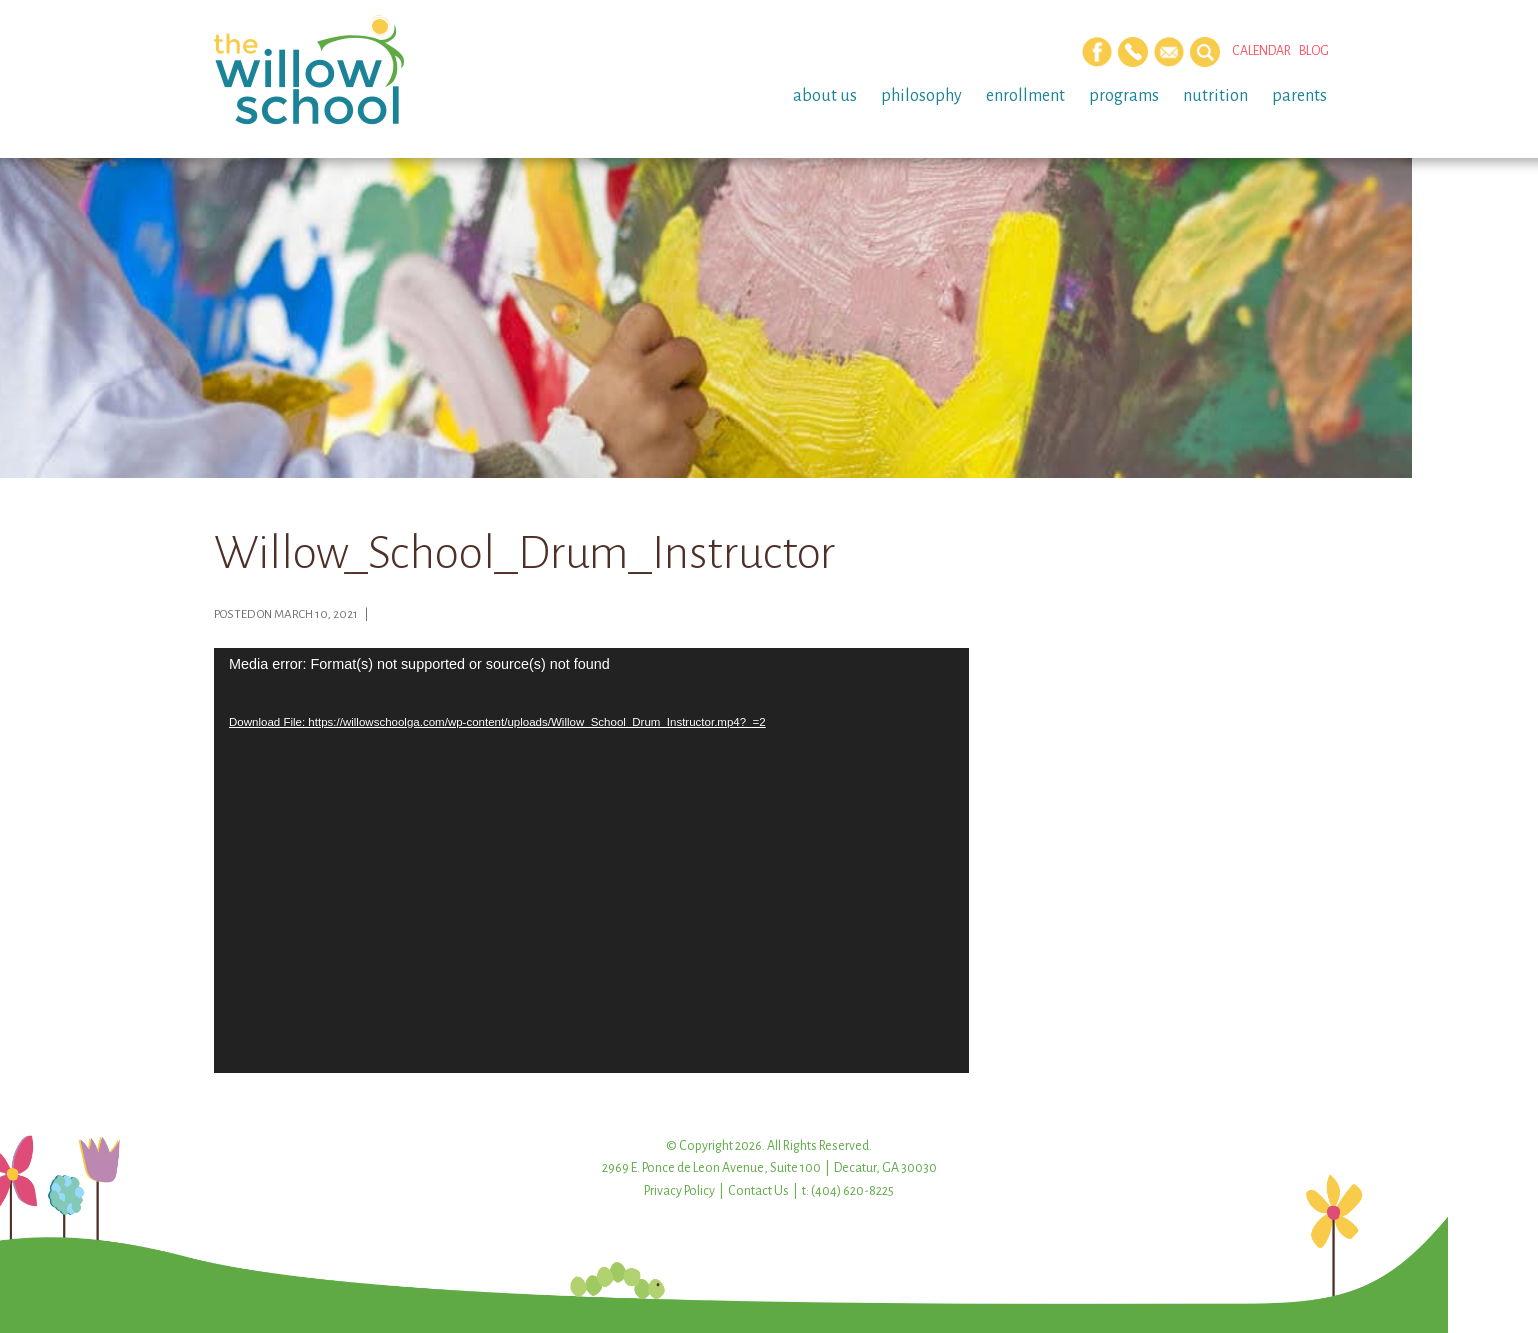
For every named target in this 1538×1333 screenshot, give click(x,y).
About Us (825, 96)
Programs (1124, 96)
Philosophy (921, 96)
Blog (1314, 51)
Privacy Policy (679, 1191)
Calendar (1261, 51)
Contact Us (758, 1191)
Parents (1299, 96)
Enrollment (1025, 96)
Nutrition (1215, 96)
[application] (591, 860)
